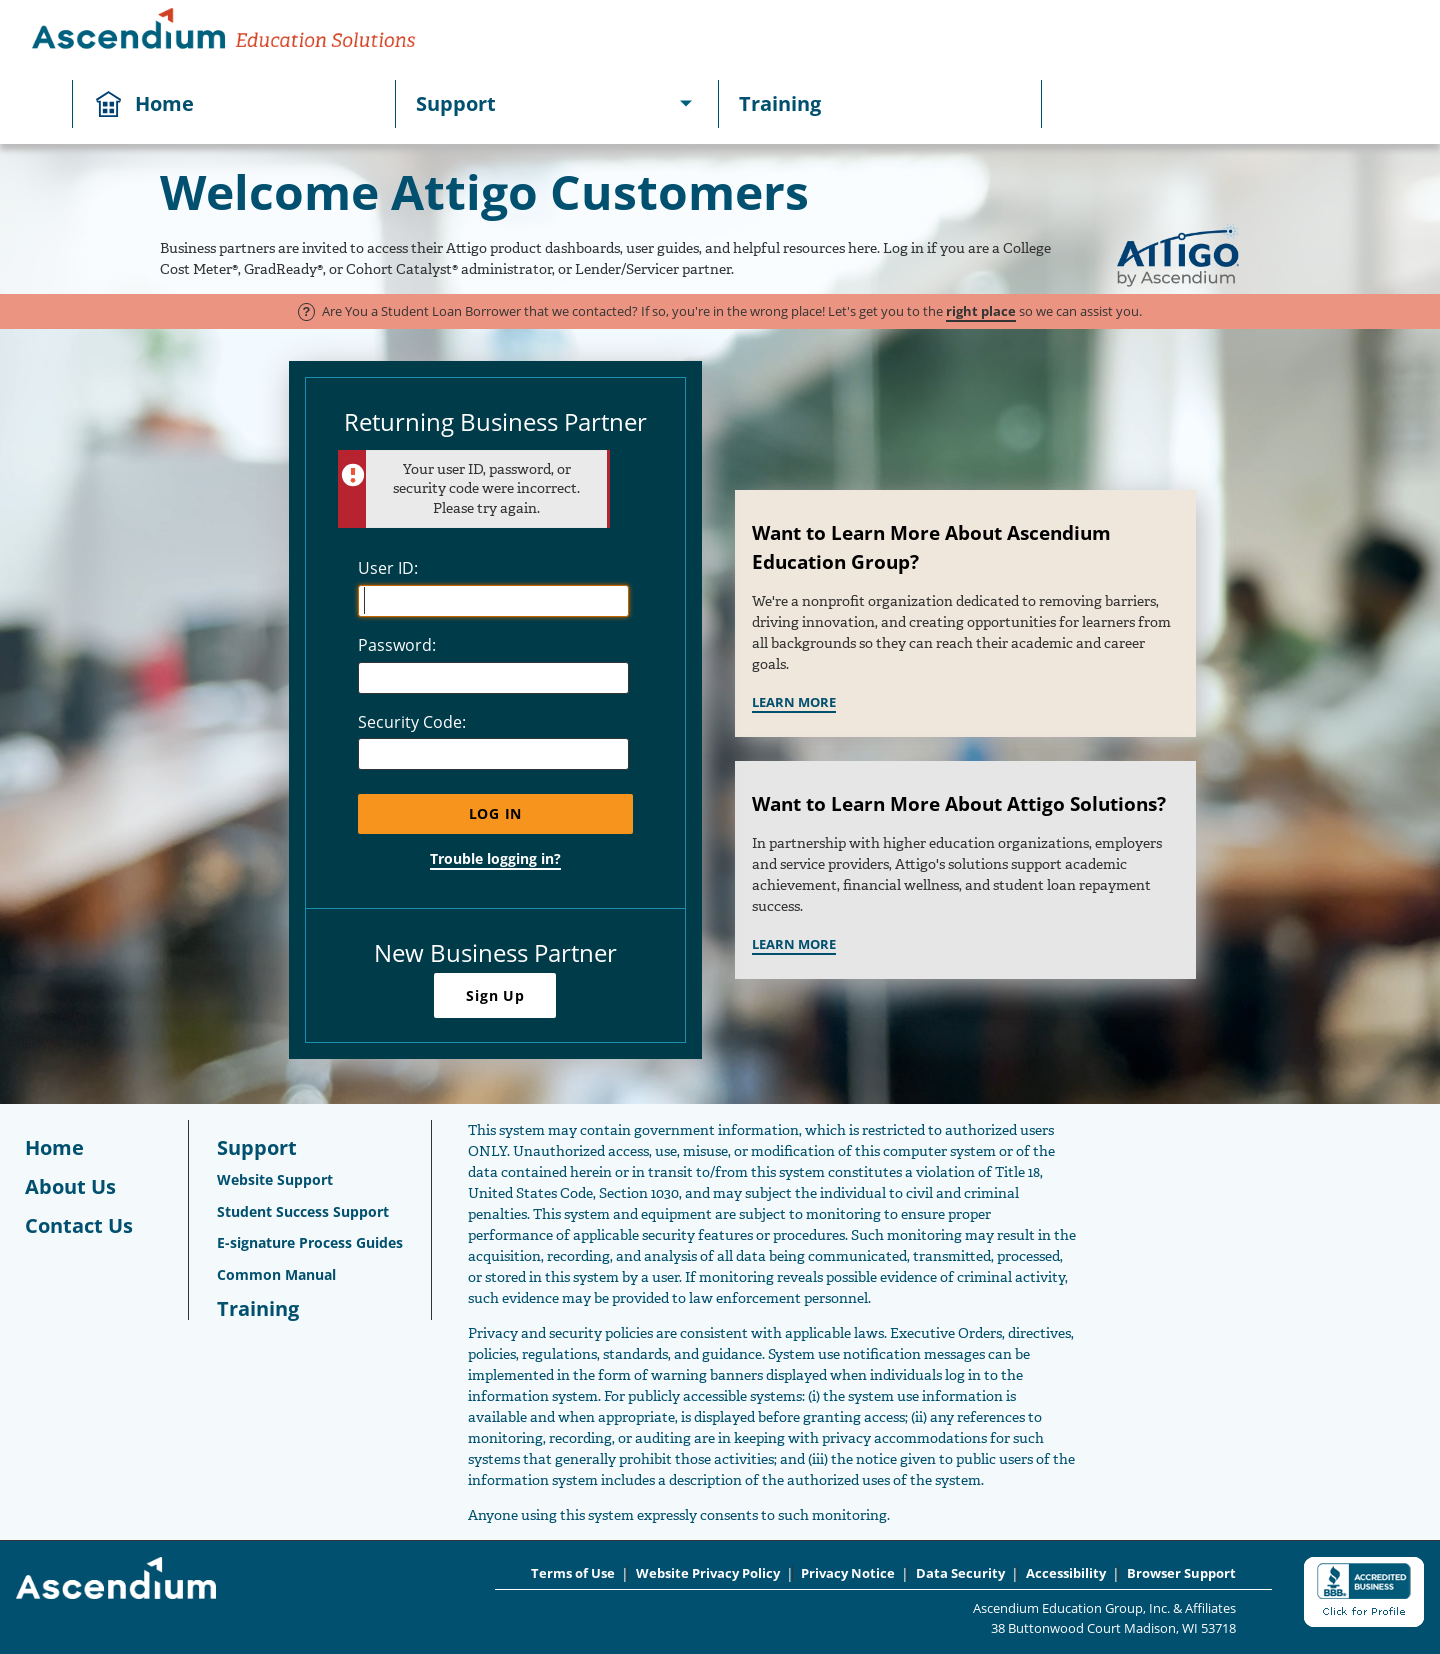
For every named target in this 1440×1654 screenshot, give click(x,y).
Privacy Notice (848, 1573)
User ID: (388, 568)
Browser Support (1181, 1573)
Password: (397, 645)
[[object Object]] (686, 104)
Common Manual (276, 1274)
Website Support (275, 1179)
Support (456, 103)
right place (981, 311)
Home (164, 103)
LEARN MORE (794, 702)
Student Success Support (303, 1211)
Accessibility (1066, 1573)
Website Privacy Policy (708, 1573)
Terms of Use (573, 1573)
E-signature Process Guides (310, 1242)
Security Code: (412, 722)
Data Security (960, 1573)
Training (780, 103)
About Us (70, 1186)
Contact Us (79, 1225)
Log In (495, 813)
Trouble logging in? (495, 858)
